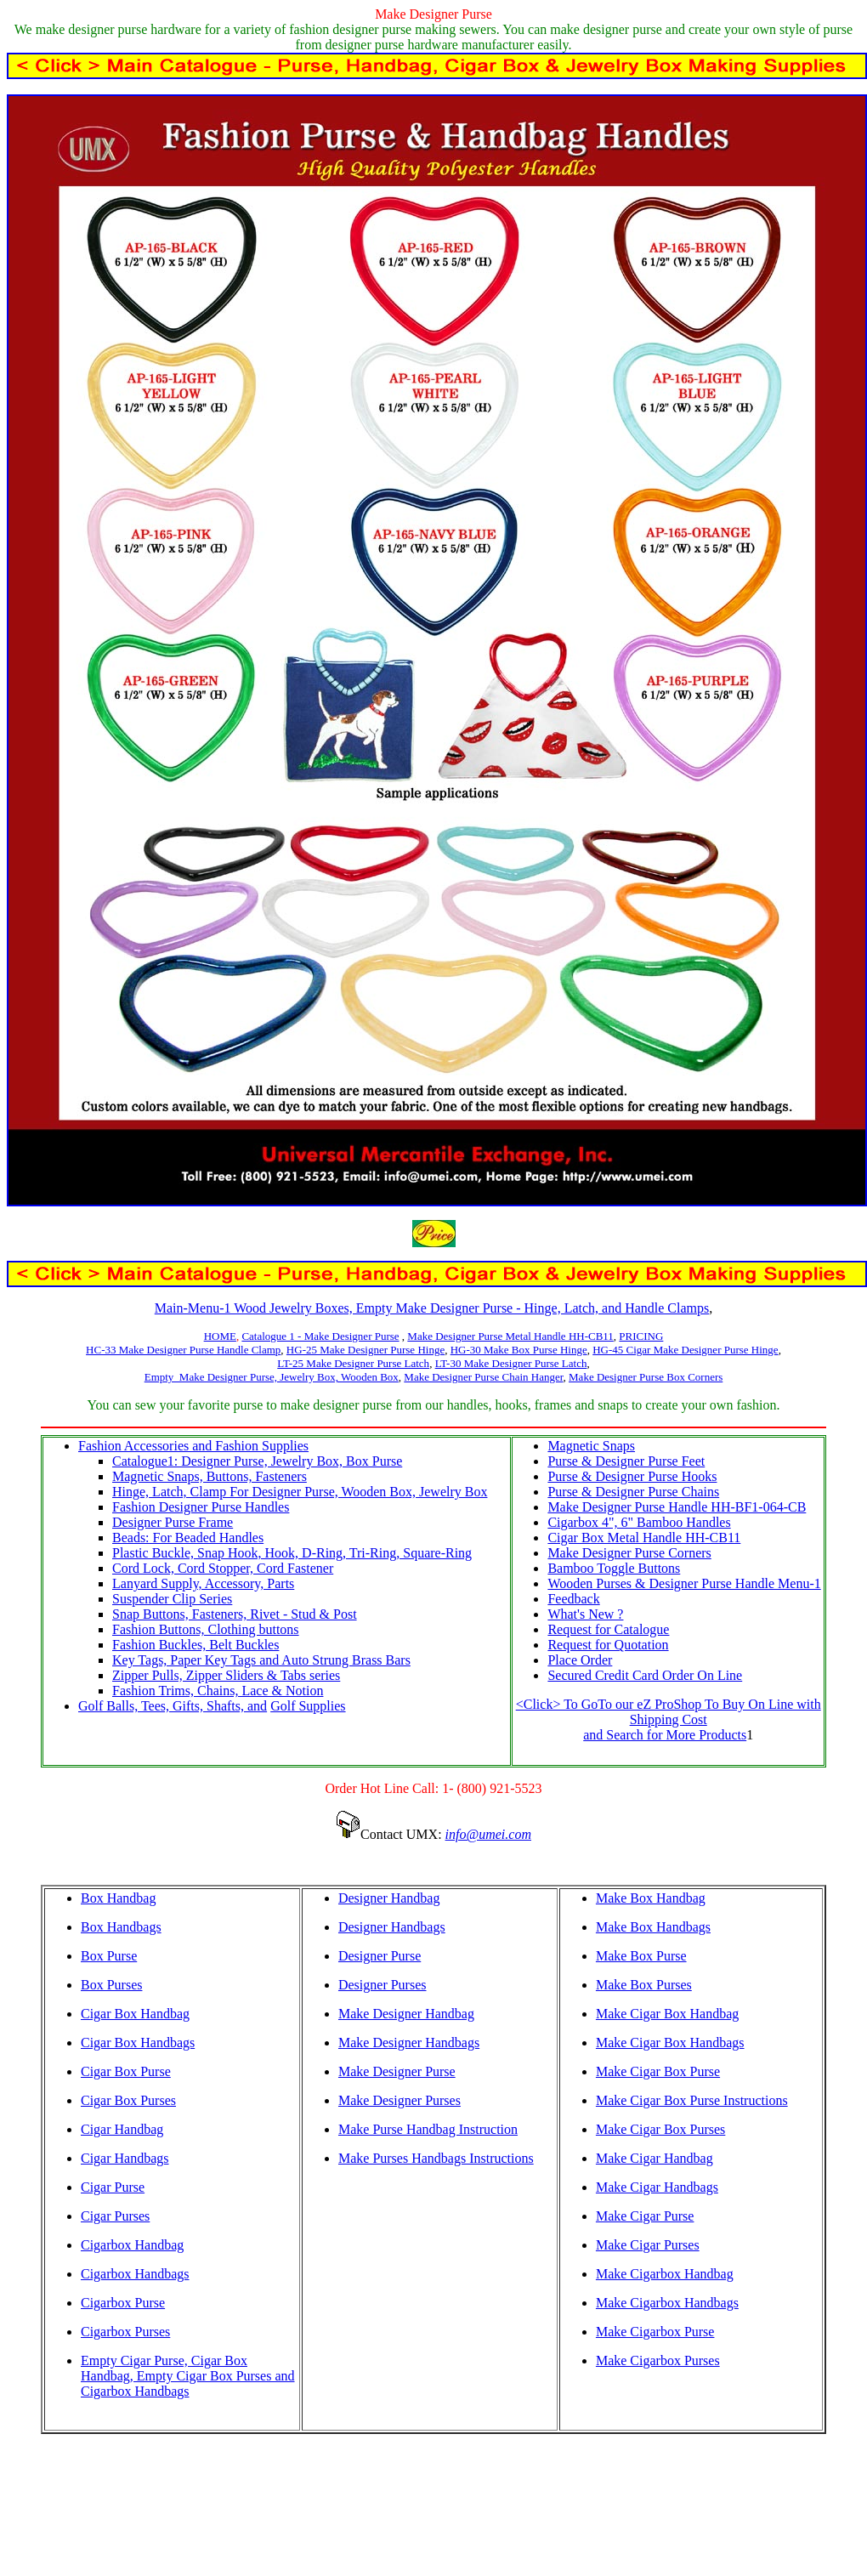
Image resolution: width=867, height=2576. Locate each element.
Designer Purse (379, 1956)
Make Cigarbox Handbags (667, 2302)
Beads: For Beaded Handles (188, 1537)
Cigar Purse (112, 2187)
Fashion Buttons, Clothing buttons (205, 1629)
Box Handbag (118, 1898)
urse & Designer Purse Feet (630, 1461)
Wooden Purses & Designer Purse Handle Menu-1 (683, 1583)
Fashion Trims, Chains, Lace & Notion (217, 1690)
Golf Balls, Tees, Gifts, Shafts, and (172, 1706)
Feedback (573, 1599)
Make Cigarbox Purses (658, 2360)
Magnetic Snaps (591, 1445)
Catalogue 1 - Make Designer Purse (320, 1336)
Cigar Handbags (125, 2158)
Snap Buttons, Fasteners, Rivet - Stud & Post (234, 1614)
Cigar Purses (115, 2216)
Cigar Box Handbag (135, 2013)
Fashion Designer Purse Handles (200, 1507)
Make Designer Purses (399, 2100)
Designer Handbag (389, 1898)
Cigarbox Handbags (135, 2274)
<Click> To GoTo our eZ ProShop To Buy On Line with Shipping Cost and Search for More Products (668, 1719)
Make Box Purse (641, 1956)
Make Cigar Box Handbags (670, 2042)
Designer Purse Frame (172, 1522)
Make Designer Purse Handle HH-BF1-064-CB (676, 1507)
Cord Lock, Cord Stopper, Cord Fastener (222, 1568)
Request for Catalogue (608, 1629)
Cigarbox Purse (123, 2302)
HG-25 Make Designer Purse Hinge (365, 1349)
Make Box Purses (644, 1984)
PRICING (641, 1336)
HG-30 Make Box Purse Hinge (518, 1349)
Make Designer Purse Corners (629, 1553)
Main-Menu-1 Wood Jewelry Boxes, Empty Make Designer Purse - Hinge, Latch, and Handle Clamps (432, 1308)
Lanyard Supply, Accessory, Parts (203, 1583)
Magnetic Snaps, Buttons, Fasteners (209, 1476)
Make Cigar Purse (645, 2216)
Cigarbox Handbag (132, 2245)
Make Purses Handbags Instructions (436, 2158)
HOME (220, 1336)
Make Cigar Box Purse (658, 2071)
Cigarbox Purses (125, 2331)
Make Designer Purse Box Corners (645, 1376)
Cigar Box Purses (128, 2100)
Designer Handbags (391, 1927)
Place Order (579, 1660)
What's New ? (585, 1614)
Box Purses (111, 1984)
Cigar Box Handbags (138, 2042)
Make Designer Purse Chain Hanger (483, 1376)
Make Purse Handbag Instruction (428, 2129)
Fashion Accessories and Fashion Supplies (193, 1445)
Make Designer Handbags (408, 2042)
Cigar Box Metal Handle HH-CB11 (643, 1537)
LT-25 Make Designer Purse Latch (353, 1363)
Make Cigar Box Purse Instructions (692, 2100)
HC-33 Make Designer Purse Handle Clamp (183, 1349)
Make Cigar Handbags (657, 2187)
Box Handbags (121, 1927)
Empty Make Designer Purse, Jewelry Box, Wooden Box (271, 1376)
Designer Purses (382, 1984)
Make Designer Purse (397, 2071)
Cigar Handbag (122, 2129)
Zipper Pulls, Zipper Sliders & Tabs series (226, 1675)
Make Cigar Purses (648, 2245)
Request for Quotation (607, 1644)
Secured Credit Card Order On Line (644, 1675)
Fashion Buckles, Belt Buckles (195, 1644)
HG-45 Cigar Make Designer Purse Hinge (685, 1349)
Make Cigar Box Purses (660, 2129)
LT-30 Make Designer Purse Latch (511, 1363)
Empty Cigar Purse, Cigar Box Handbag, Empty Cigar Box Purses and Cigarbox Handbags (188, 2375)
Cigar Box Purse (126, 2071)
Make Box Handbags (653, 1927)
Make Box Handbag (651, 1898)
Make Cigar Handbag (654, 2158)
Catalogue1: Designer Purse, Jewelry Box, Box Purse (257, 1461)
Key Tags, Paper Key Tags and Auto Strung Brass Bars (261, 1660)
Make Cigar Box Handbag (667, 2013)
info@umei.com (488, 1834)
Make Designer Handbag (406, 2013)
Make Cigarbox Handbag (665, 2274)
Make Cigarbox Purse (655, 2331)
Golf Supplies (307, 1706)
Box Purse (109, 1956)
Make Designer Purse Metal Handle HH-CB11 (510, 1336)
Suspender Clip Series (172, 1599)
